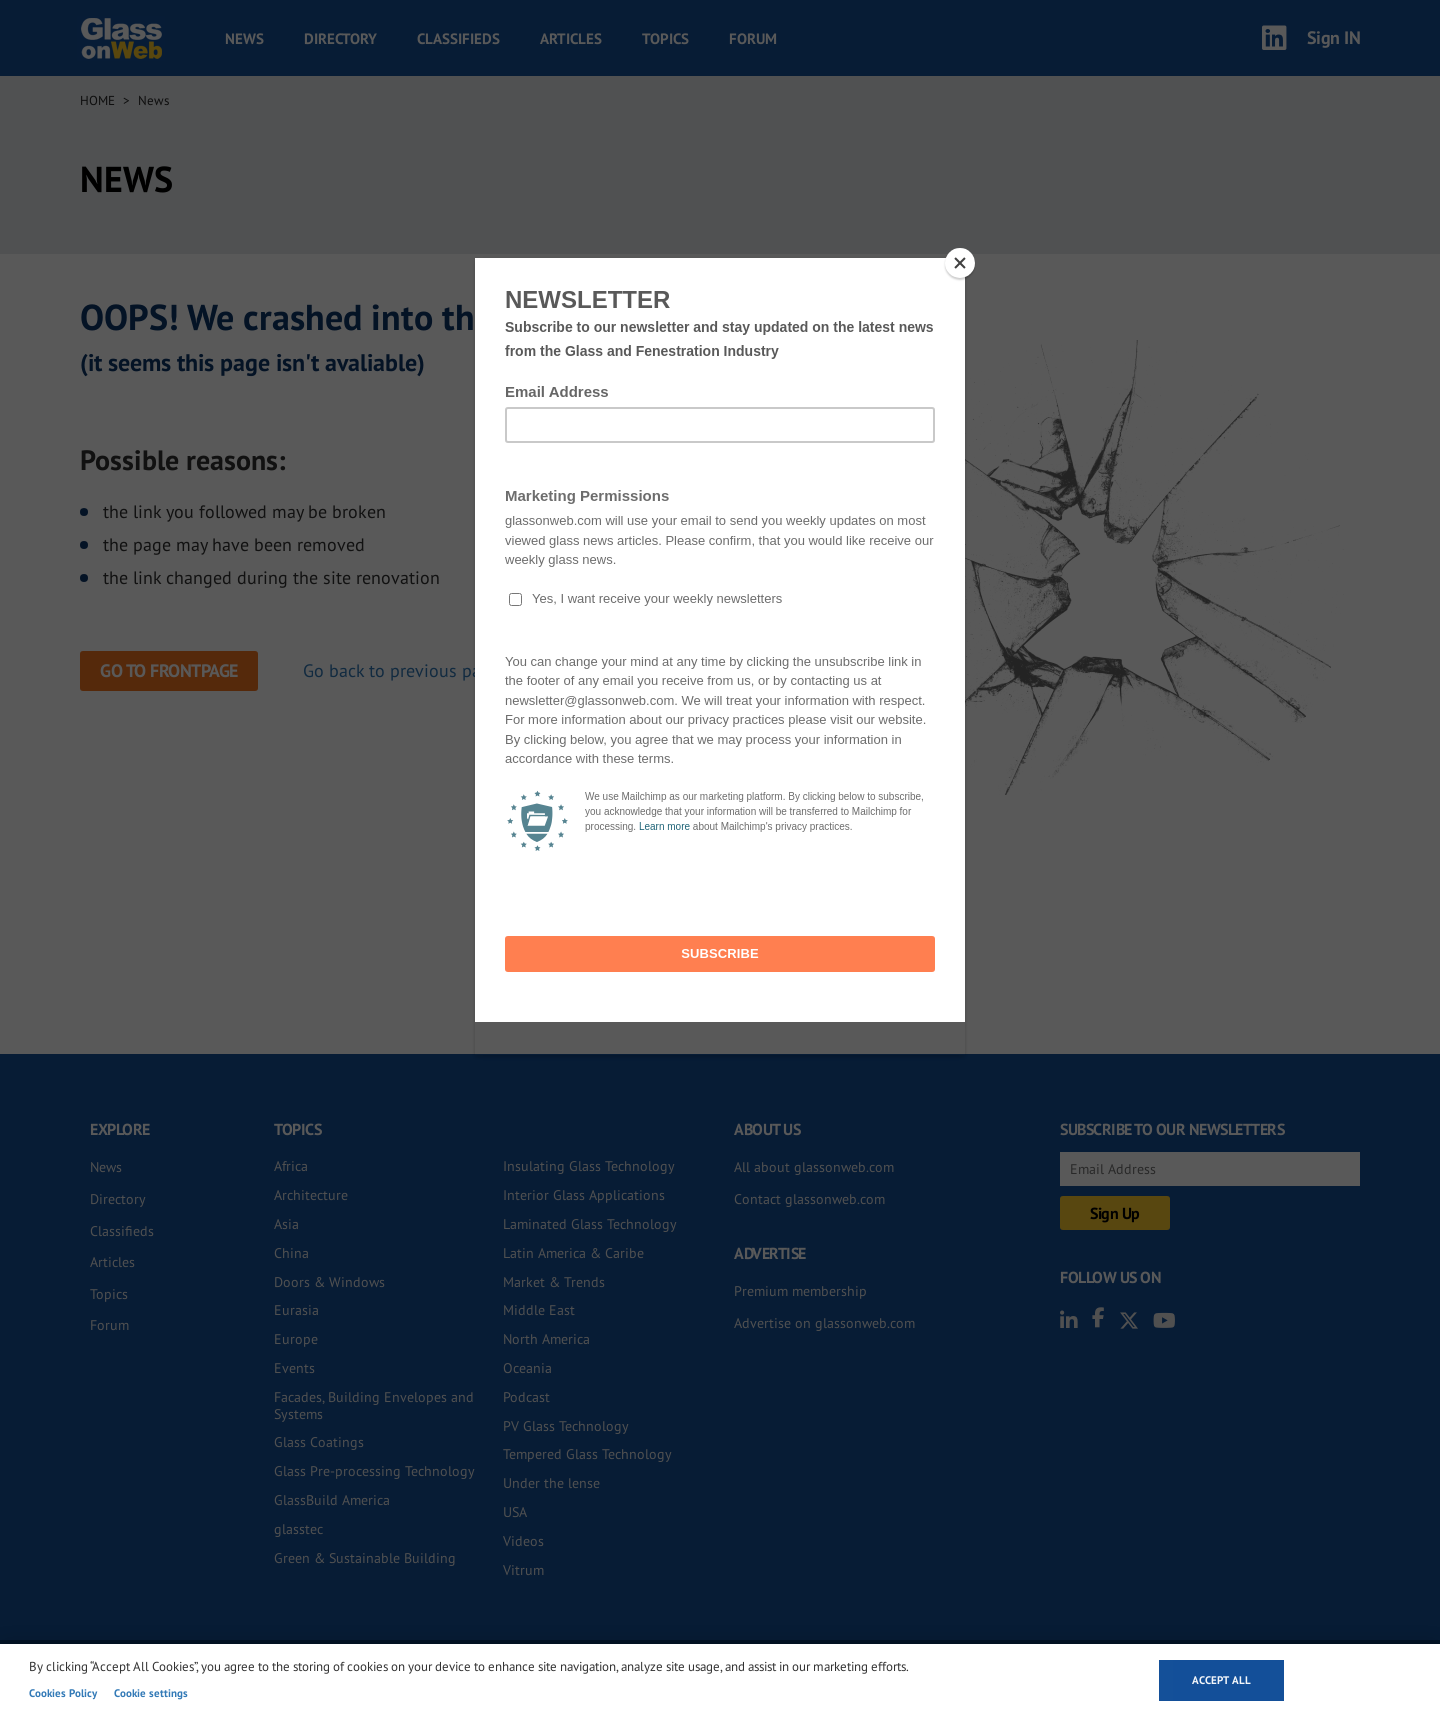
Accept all (1221, 1680)
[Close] (960, 263)
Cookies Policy (63, 1693)
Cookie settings (151, 1693)
